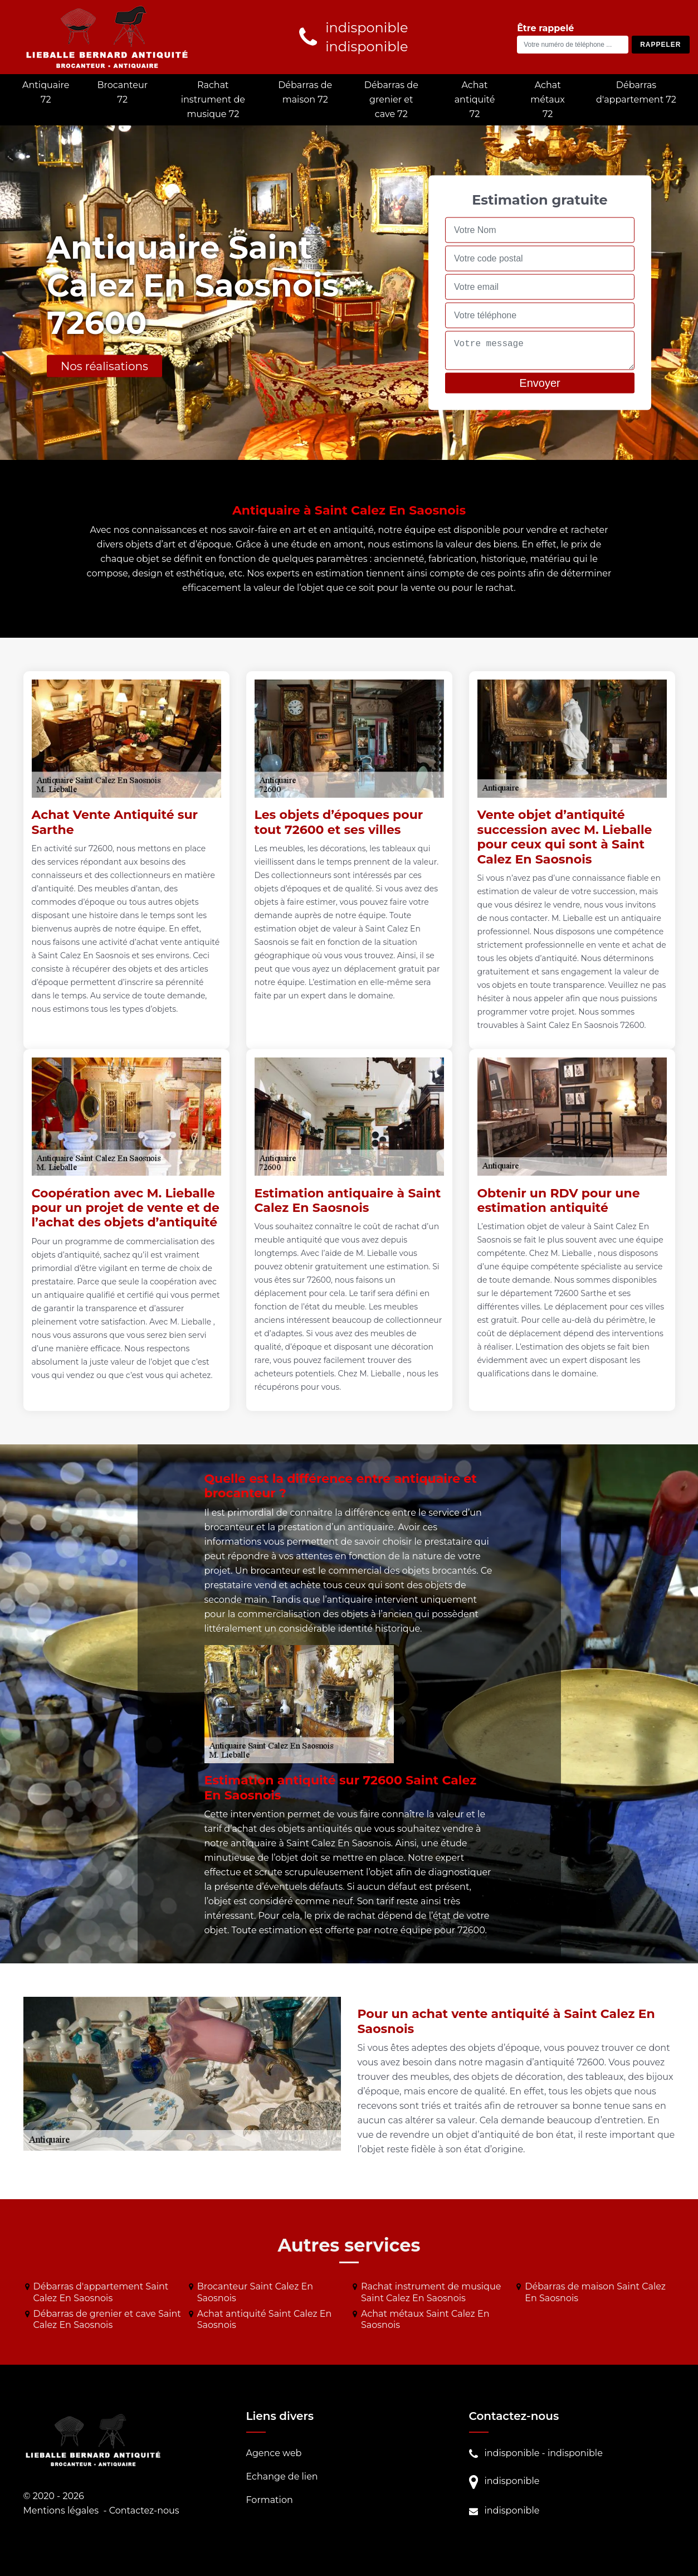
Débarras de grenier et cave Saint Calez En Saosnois (107, 2319)
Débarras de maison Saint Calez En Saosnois (595, 2292)
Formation (269, 2500)
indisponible (512, 2453)
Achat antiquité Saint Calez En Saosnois (264, 2319)
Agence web (274, 2453)
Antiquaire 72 (45, 92)
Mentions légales (61, 2510)
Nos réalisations (104, 366)
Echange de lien (282, 2476)
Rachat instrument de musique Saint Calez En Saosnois (431, 2292)
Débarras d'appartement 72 (636, 92)
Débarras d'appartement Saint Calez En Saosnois (101, 2292)
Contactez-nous (144, 2510)
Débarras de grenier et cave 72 (391, 99)
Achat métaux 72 (547, 99)
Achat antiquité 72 (475, 99)
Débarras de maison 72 (305, 92)
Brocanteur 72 (122, 92)
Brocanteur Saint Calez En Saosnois (255, 2292)
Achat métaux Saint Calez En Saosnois (425, 2319)
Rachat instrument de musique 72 (213, 99)
